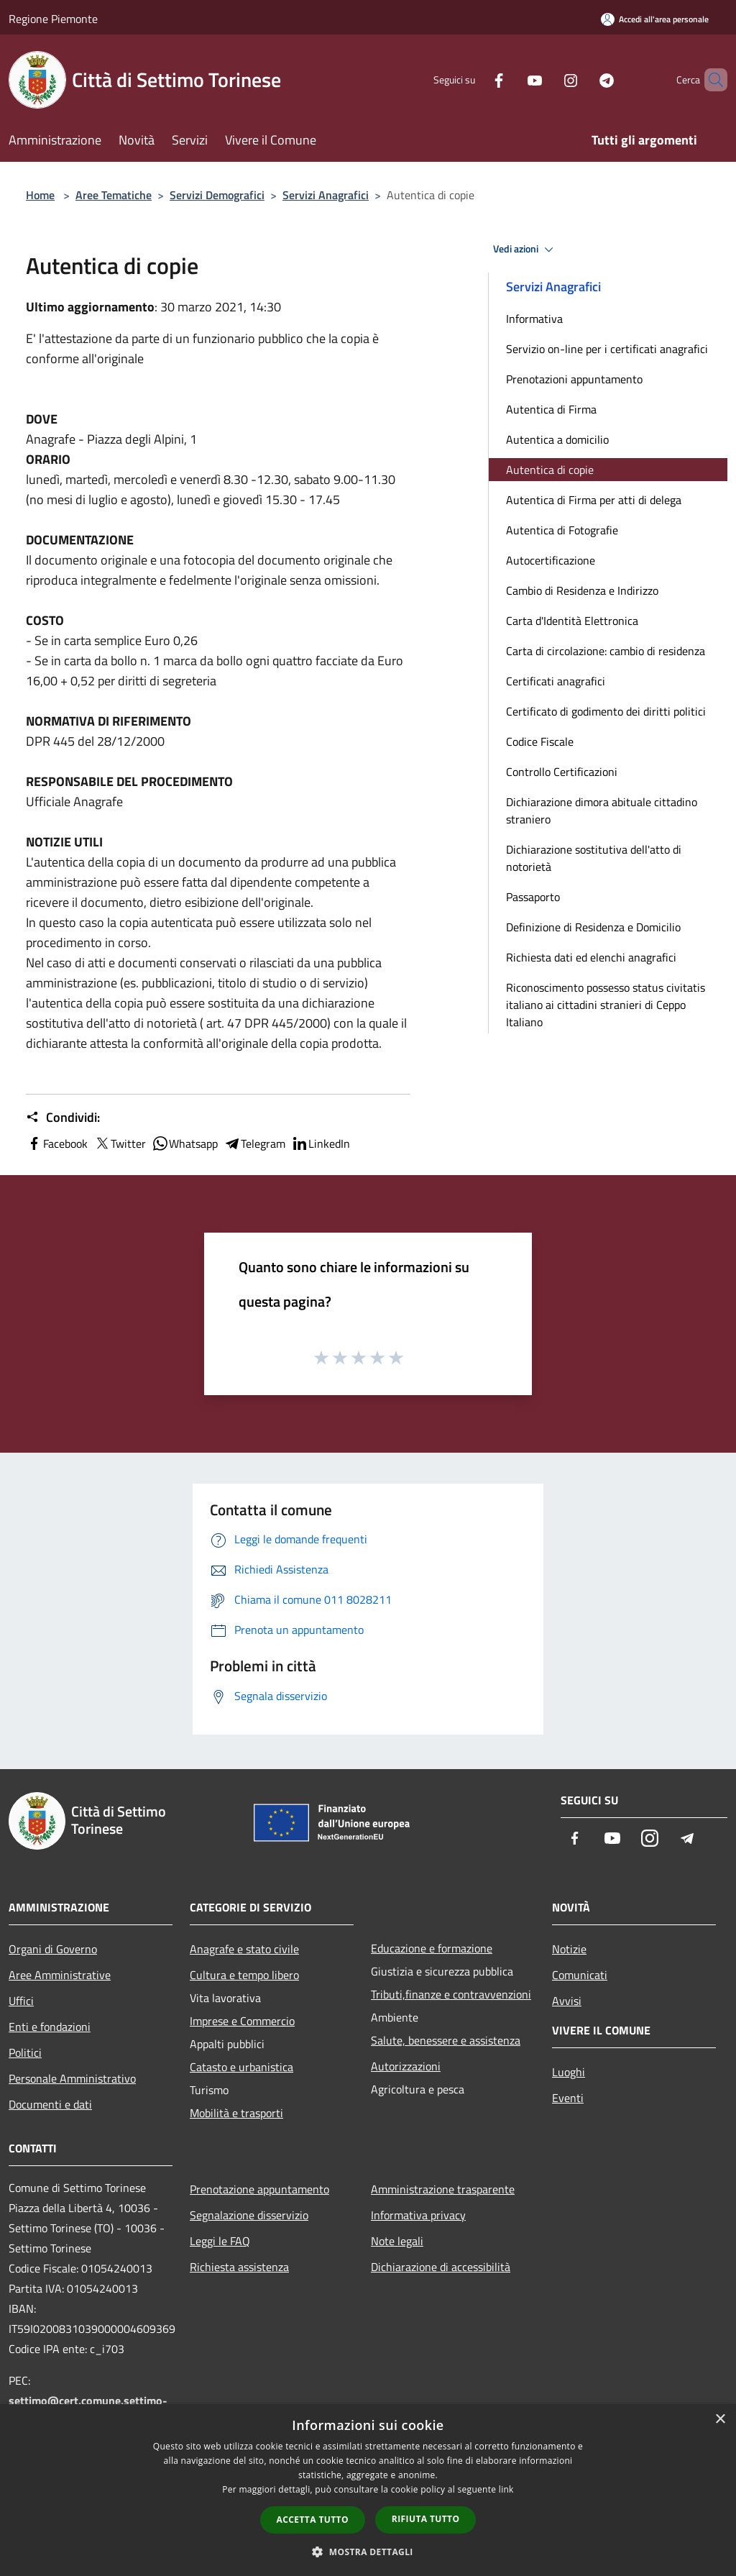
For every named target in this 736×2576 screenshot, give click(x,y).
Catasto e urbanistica (241, 2066)
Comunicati (579, 1974)
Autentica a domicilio (557, 439)
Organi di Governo (53, 1949)
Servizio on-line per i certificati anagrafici (607, 348)
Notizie (569, 1949)
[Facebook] (474, 79)
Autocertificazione (550, 560)
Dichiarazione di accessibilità (440, 2266)
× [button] (719, 2419)
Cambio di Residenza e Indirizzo (582, 590)
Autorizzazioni (406, 2066)
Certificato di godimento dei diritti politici (606, 711)
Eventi (568, 2097)
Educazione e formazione (431, 1948)
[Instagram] (546, 79)
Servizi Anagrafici (325, 195)
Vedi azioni (525, 249)
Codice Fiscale (540, 741)
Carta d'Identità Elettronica (572, 620)
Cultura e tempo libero (244, 1974)
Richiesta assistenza (239, 2266)
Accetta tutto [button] (313, 2519)
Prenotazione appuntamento (259, 2189)
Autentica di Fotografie (562, 530)
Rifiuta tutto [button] (426, 2519)
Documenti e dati (50, 2104)
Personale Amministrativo (72, 2078)
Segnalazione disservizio (249, 2215)
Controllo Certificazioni (561, 771)
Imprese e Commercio (242, 2020)
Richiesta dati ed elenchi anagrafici (591, 957)
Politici (25, 2052)
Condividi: (63, 1117)
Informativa (534, 318)
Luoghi (568, 2072)
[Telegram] (582, 79)
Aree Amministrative (60, 1974)
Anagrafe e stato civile (244, 1949)
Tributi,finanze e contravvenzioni (451, 1994)
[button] (368, 2551)
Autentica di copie (550, 469)
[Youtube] (510, 79)
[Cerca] (710, 80)
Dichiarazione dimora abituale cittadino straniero (601, 810)
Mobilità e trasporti (236, 2112)
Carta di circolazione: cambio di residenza (605, 650)
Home (40, 195)
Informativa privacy (418, 2215)
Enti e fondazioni (50, 2026)
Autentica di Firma (551, 409)
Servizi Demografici (217, 195)
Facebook (57, 1143)
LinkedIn (320, 1143)
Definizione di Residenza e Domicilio (593, 927)
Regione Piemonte (53, 18)
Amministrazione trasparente (443, 2189)
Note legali (397, 2241)
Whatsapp (185, 1143)
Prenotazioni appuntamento (574, 379)
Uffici (21, 2000)
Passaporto (533, 896)
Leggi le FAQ (220, 2241)
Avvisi (566, 2000)
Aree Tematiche (113, 195)
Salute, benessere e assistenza (445, 2040)
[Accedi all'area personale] (654, 19)
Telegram (254, 1143)
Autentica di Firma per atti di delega (593, 499)
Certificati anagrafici (555, 681)
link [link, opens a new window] (506, 2489)
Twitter (119, 1143)
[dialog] (368, 2490)
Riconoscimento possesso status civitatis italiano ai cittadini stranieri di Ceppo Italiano (605, 1005)
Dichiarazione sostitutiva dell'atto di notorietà (593, 858)
